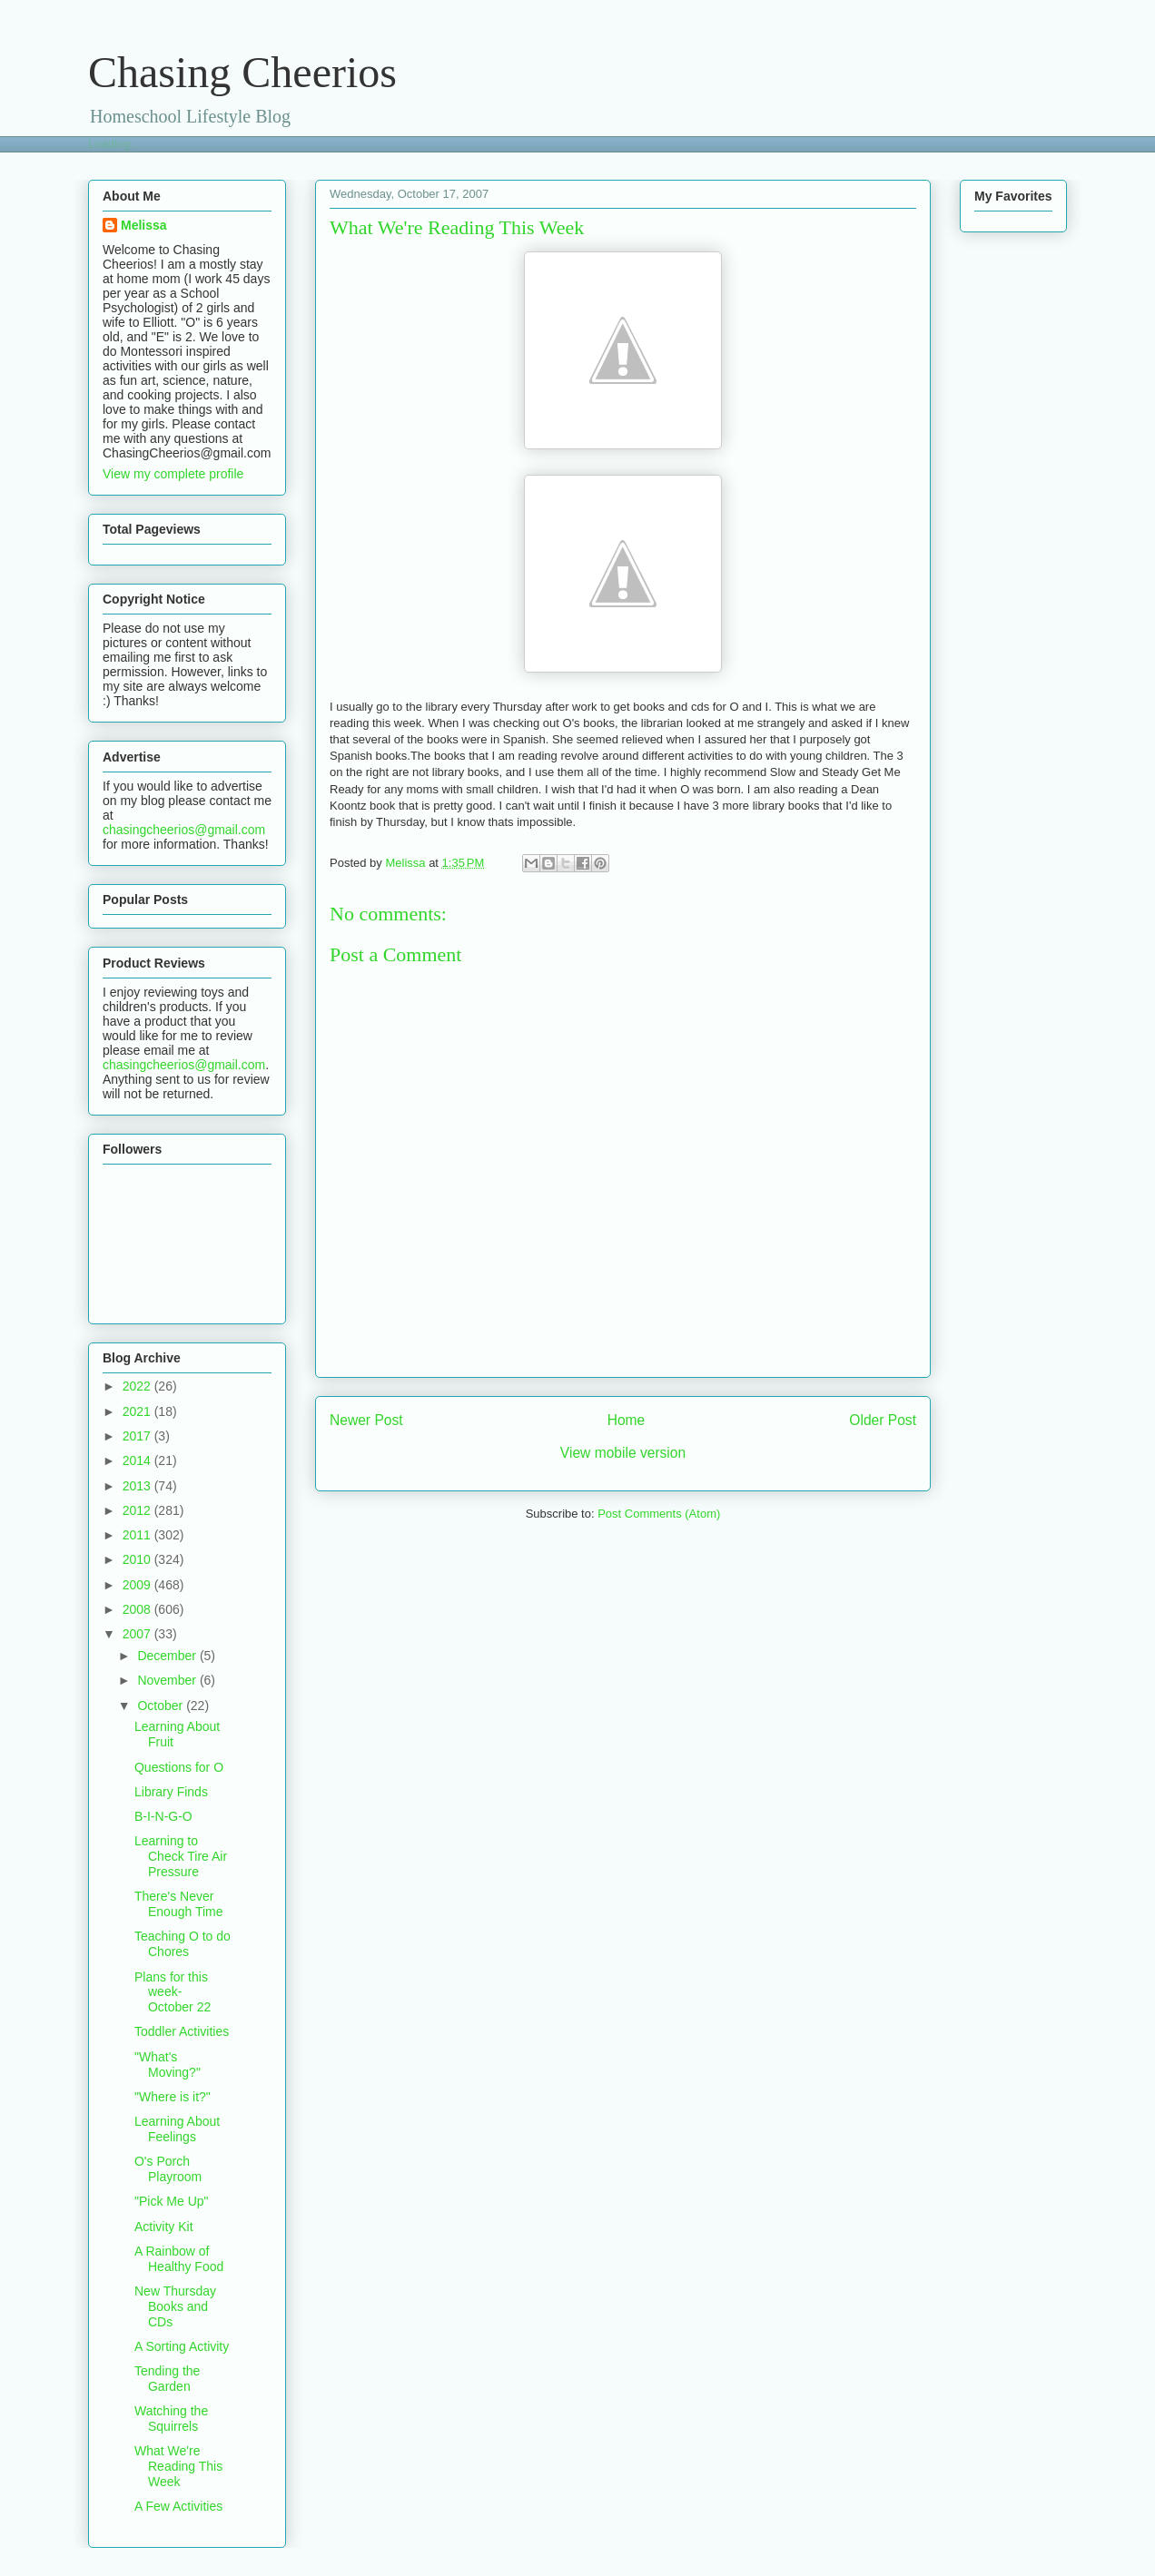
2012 (138, 1510)
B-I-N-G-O (163, 1816)
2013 (138, 1486)
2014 (138, 1460)
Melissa (144, 225)
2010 (138, 1559)
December (168, 1655)
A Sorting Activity (181, 2346)
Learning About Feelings (177, 2129)
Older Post (882, 1420)
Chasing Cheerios (242, 72)
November (168, 1680)
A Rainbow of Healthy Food (178, 2259)
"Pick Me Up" (171, 2201)
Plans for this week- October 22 (172, 1992)
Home (626, 1420)
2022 (138, 1386)
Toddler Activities (181, 2031)
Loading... (114, 144)
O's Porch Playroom (168, 2169)
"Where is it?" (172, 2096)
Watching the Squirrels (171, 2418)
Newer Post (366, 1420)
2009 (138, 1585)
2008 (138, 1609)
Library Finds (171, 1792)
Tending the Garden (167, 2379)
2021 (138, 1411)
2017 (138, 1436)
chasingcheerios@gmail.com (184, 829)
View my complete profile (173, 474)
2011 (138, 1535)
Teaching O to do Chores (182, 1944)
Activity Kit (163, 2226)
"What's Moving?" (167, 2064)
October (161, 1705)
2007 (138, 1634)
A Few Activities (178, 2506)
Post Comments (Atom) (658, 1513)
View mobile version (623, 1452)
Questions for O (178, 1767)
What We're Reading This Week (178, 2466)
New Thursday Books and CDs (175, 2306)
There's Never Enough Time (178, 1904)
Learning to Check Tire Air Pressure (180, 1856)
